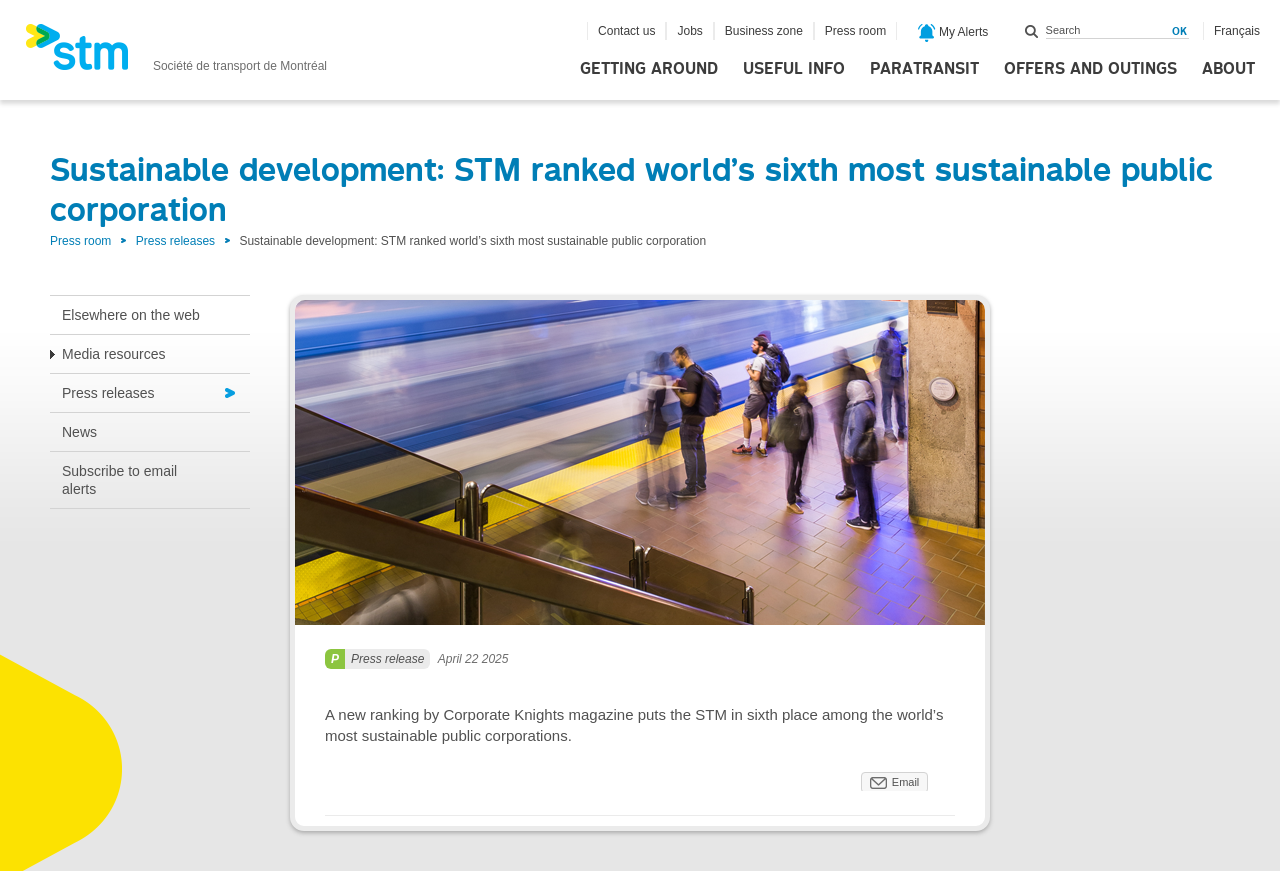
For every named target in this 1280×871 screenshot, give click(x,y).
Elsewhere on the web (131, 315)
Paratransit (924, 69)
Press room (855, 31)
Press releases (175, 241)
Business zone (764, 31)
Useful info (794, 69)
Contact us (626, 31)
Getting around (649, 69)
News (79, 432)
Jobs (689, 31)
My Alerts (953, 33)
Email (906, 782)
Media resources (114, 354)
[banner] (176, 53)
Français (1237, 31)
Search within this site (1032, 31)
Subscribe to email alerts (119, 480)
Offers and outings (1090, 69)
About (1228, 69)
